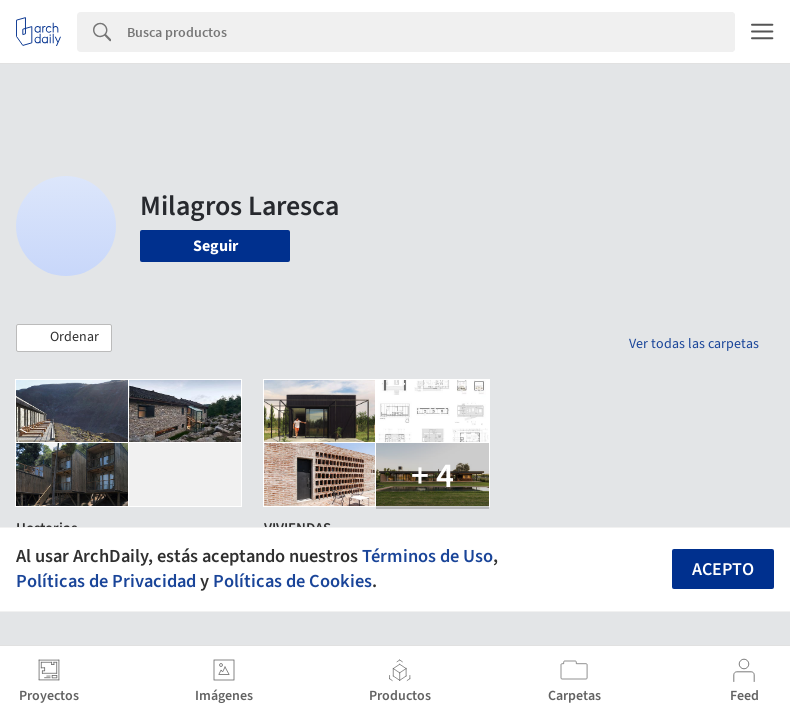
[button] (64, 338)
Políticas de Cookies (292, 581)
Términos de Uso (427, 556)
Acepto (723, 569)
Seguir (215, 246)
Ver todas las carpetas (694, 344)
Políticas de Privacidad (106, 581)
